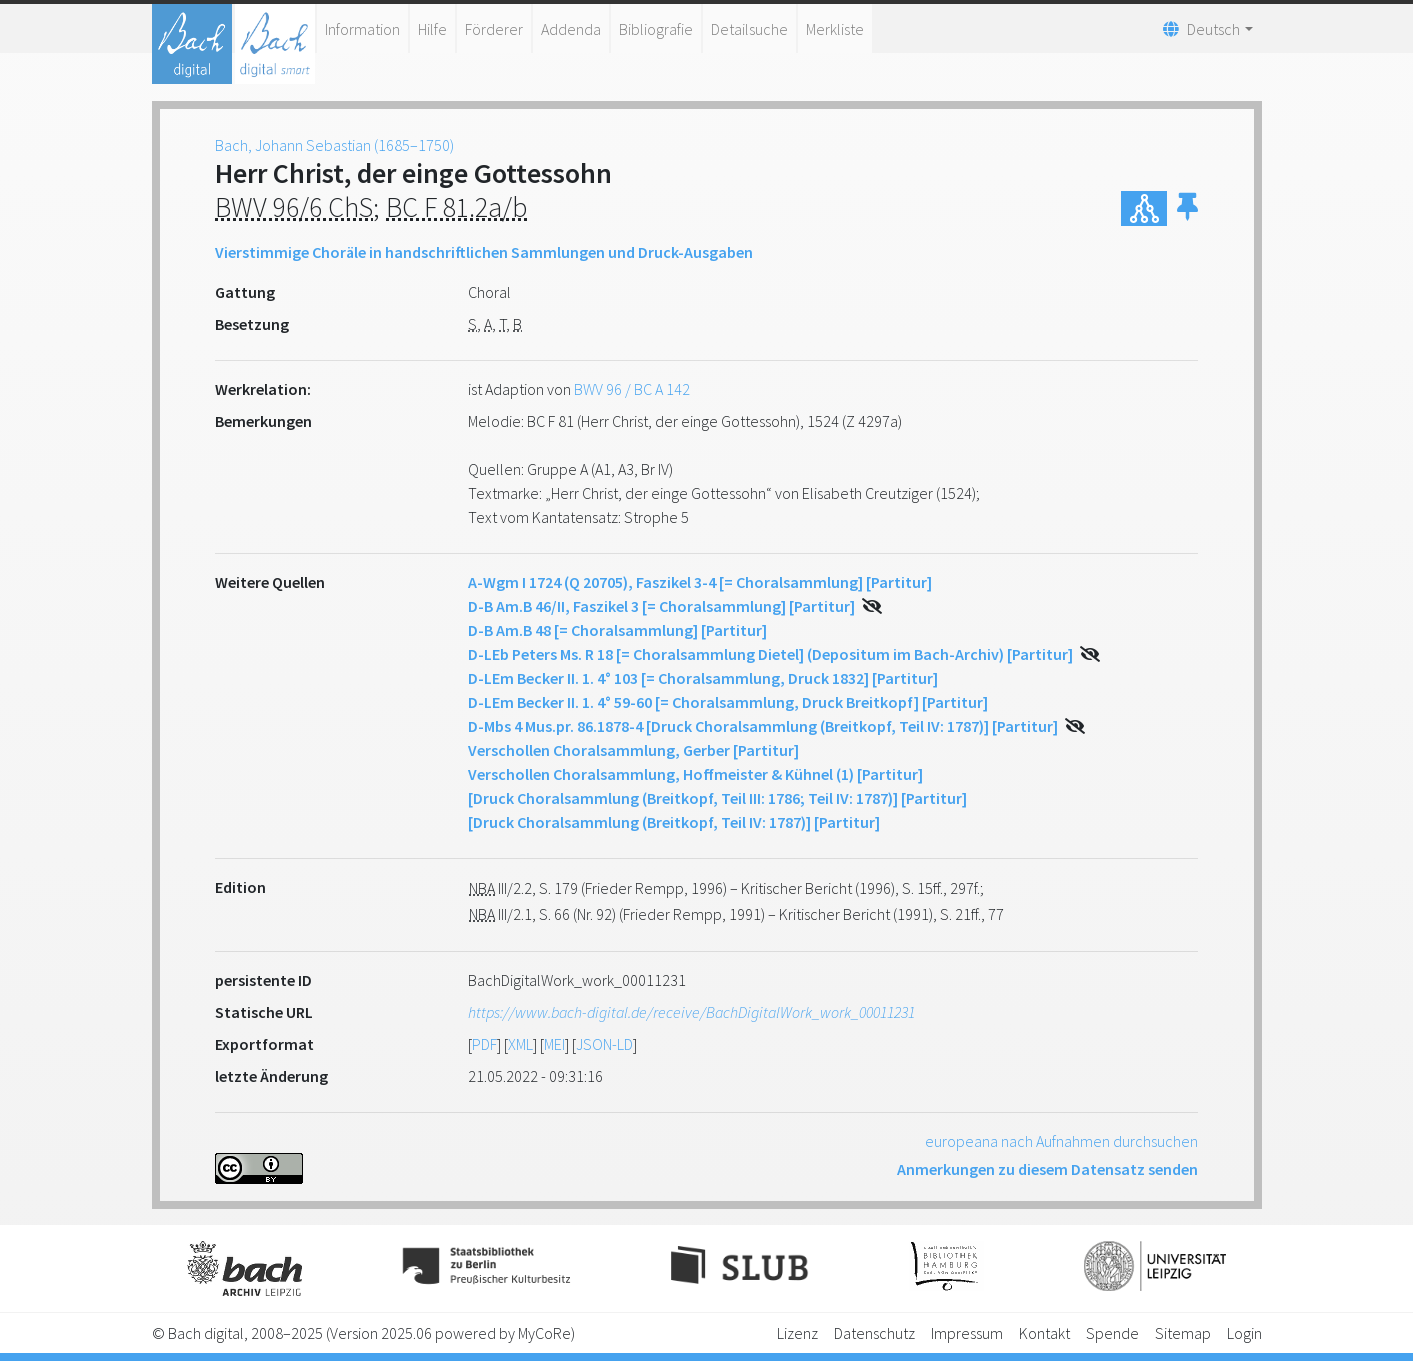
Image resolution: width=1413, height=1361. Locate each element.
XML (520, 1044)
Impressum (967, 1333)
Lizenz (797, 1333)
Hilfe (432, 29)
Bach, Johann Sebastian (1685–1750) (334, 145)
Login (1244, 1333)
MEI (554, 1044)
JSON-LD (604, 1044)
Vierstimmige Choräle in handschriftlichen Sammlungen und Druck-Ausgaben (484, 252)
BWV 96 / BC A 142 (632, 389)
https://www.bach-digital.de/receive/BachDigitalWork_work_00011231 (691, 1012)
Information (362, 29)
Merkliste (835, 29)
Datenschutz (874, 1333)
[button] (1187, 208)
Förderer (494, 29)
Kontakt (1044, 1333)
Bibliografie (656, 29)
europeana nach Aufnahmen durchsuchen (1061, 1141)
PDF (484, 1044)
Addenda (571, 29)
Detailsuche (749, 29)
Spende (1112, 1333)
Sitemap (1183, 1333)
